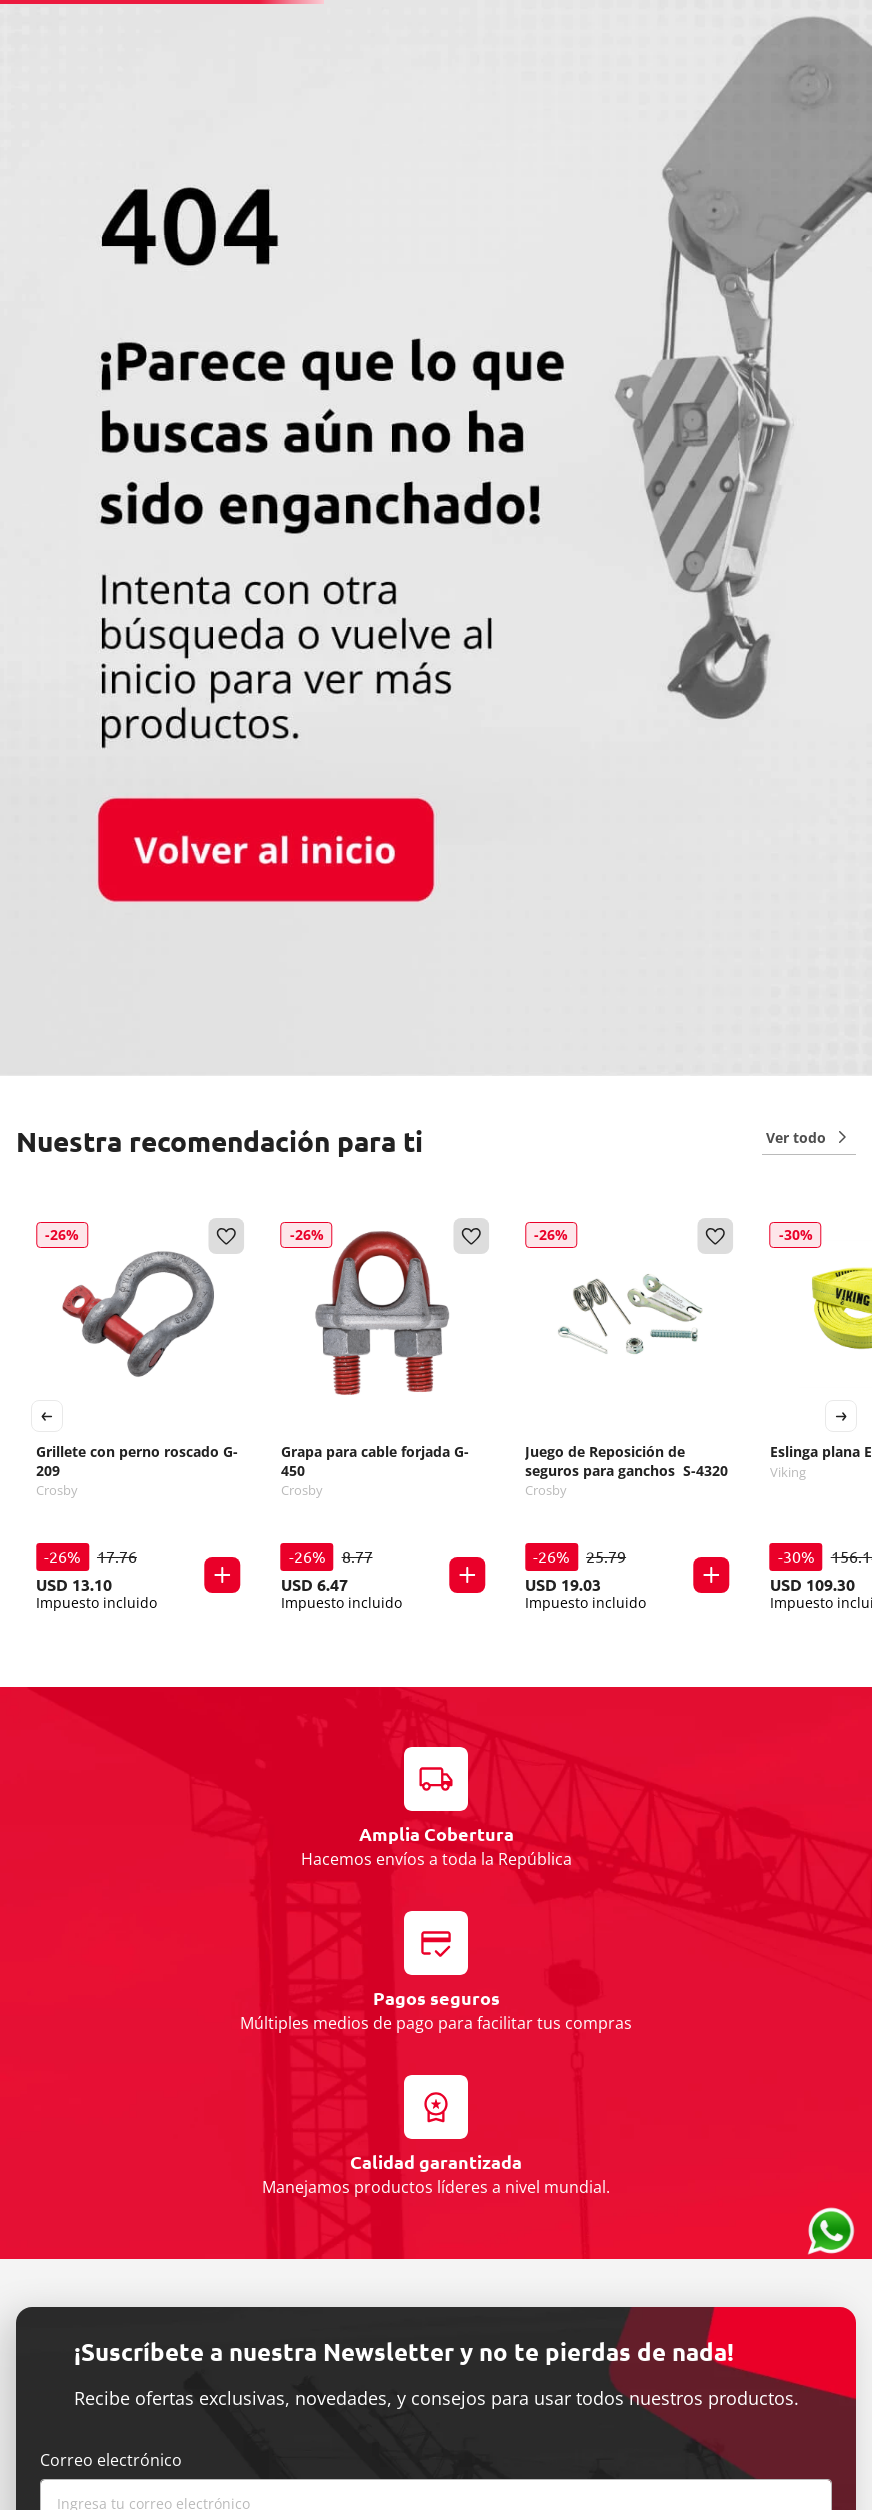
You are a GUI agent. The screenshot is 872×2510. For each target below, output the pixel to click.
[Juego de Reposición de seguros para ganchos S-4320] (627, 1416)
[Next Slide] (841, 1416)
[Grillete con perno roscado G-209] (138, 1416)
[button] (223, 1575)
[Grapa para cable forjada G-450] (383, 1416)
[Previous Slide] (47, 1416)
